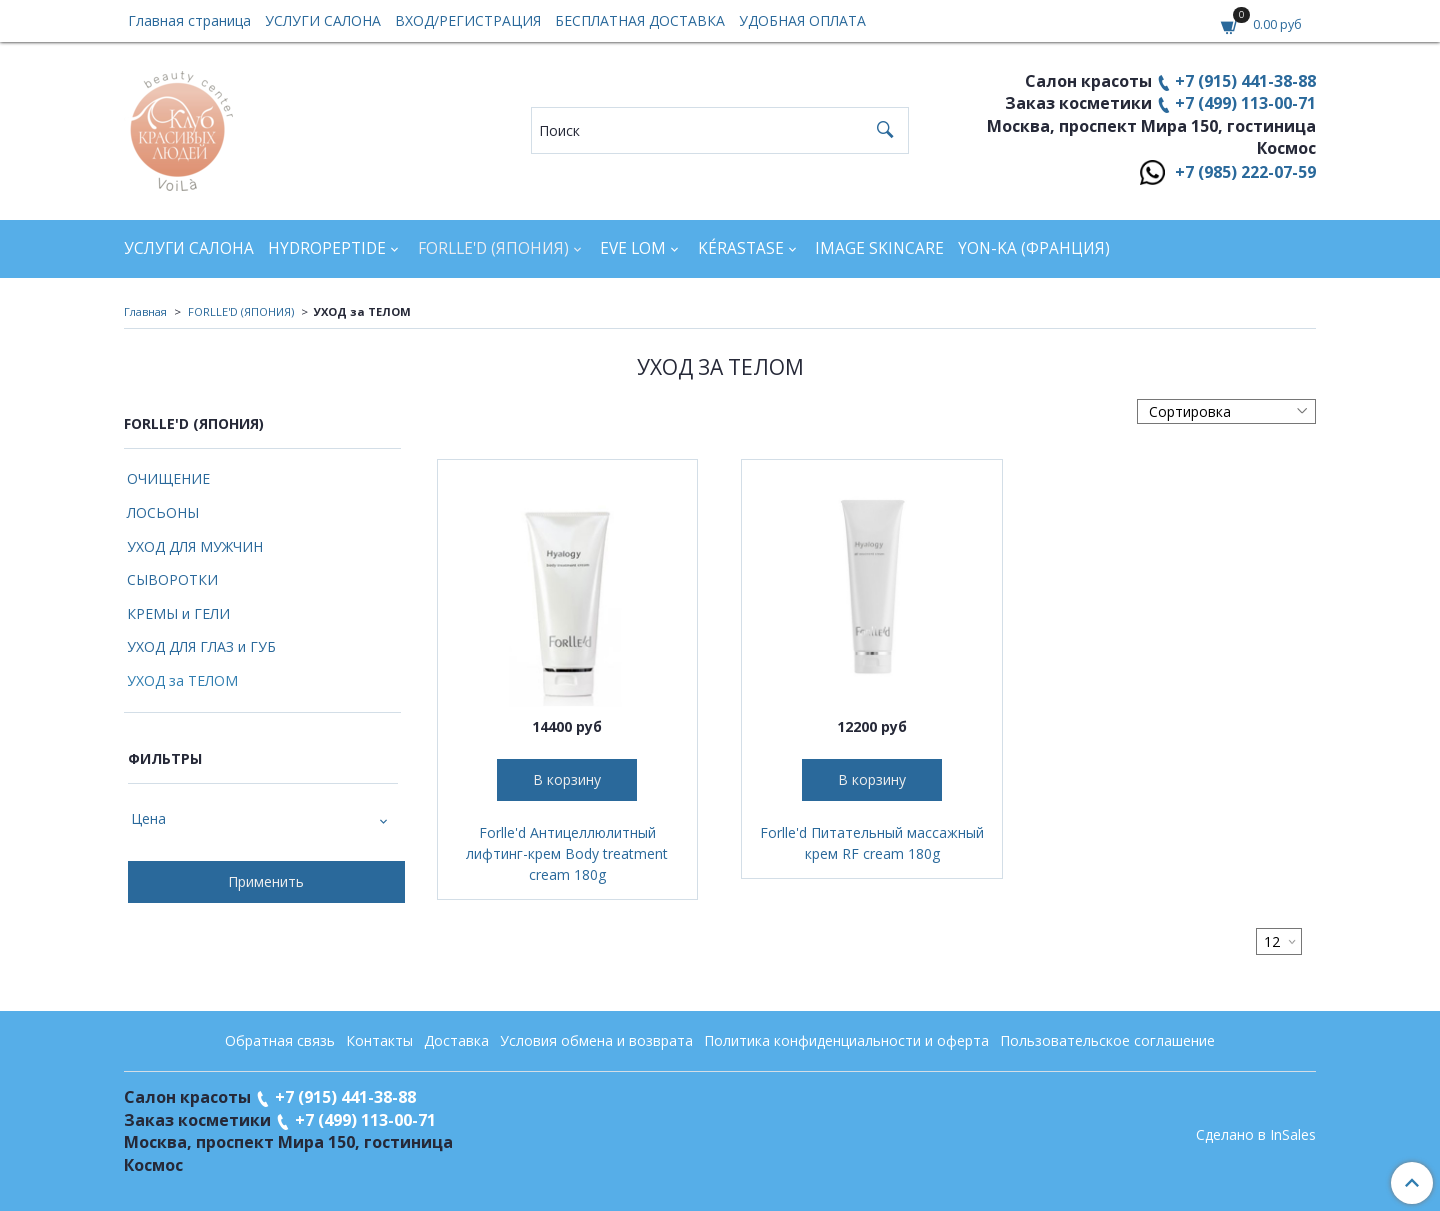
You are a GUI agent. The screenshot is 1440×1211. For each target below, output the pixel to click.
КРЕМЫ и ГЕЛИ (178, 613)
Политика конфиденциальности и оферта (846, 1040)
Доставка (456, 1040)
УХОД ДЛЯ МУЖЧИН (195, 546)
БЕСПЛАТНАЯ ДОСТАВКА (640, 20)
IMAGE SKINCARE (879, 248)
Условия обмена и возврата (596, 1040)
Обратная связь (280, 1040)
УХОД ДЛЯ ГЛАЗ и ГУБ (201, 646)
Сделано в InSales (1256, 1135)
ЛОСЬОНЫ (163, 512)
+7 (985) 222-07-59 (1245, 172)
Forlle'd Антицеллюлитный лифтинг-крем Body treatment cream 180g (567, 853)
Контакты (379, 1040)
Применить (266, 881)
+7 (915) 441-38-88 (1245, 81)
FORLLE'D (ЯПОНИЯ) (493, 248)
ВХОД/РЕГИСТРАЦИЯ (468, 20)
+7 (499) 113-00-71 (1245, 103)
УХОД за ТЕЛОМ (182, 680)
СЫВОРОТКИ (172, 579)
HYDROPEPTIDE (327, 248)
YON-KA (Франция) (1034, 248)
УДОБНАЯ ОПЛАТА (802, 20)
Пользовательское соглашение (1107, 1040)
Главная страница (189, 20)
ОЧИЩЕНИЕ (168, 478)
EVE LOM (633, 248)
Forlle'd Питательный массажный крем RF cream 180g (872, 843)
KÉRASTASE (741, 248)
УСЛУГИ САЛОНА (323, 20)
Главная (145, 311)
